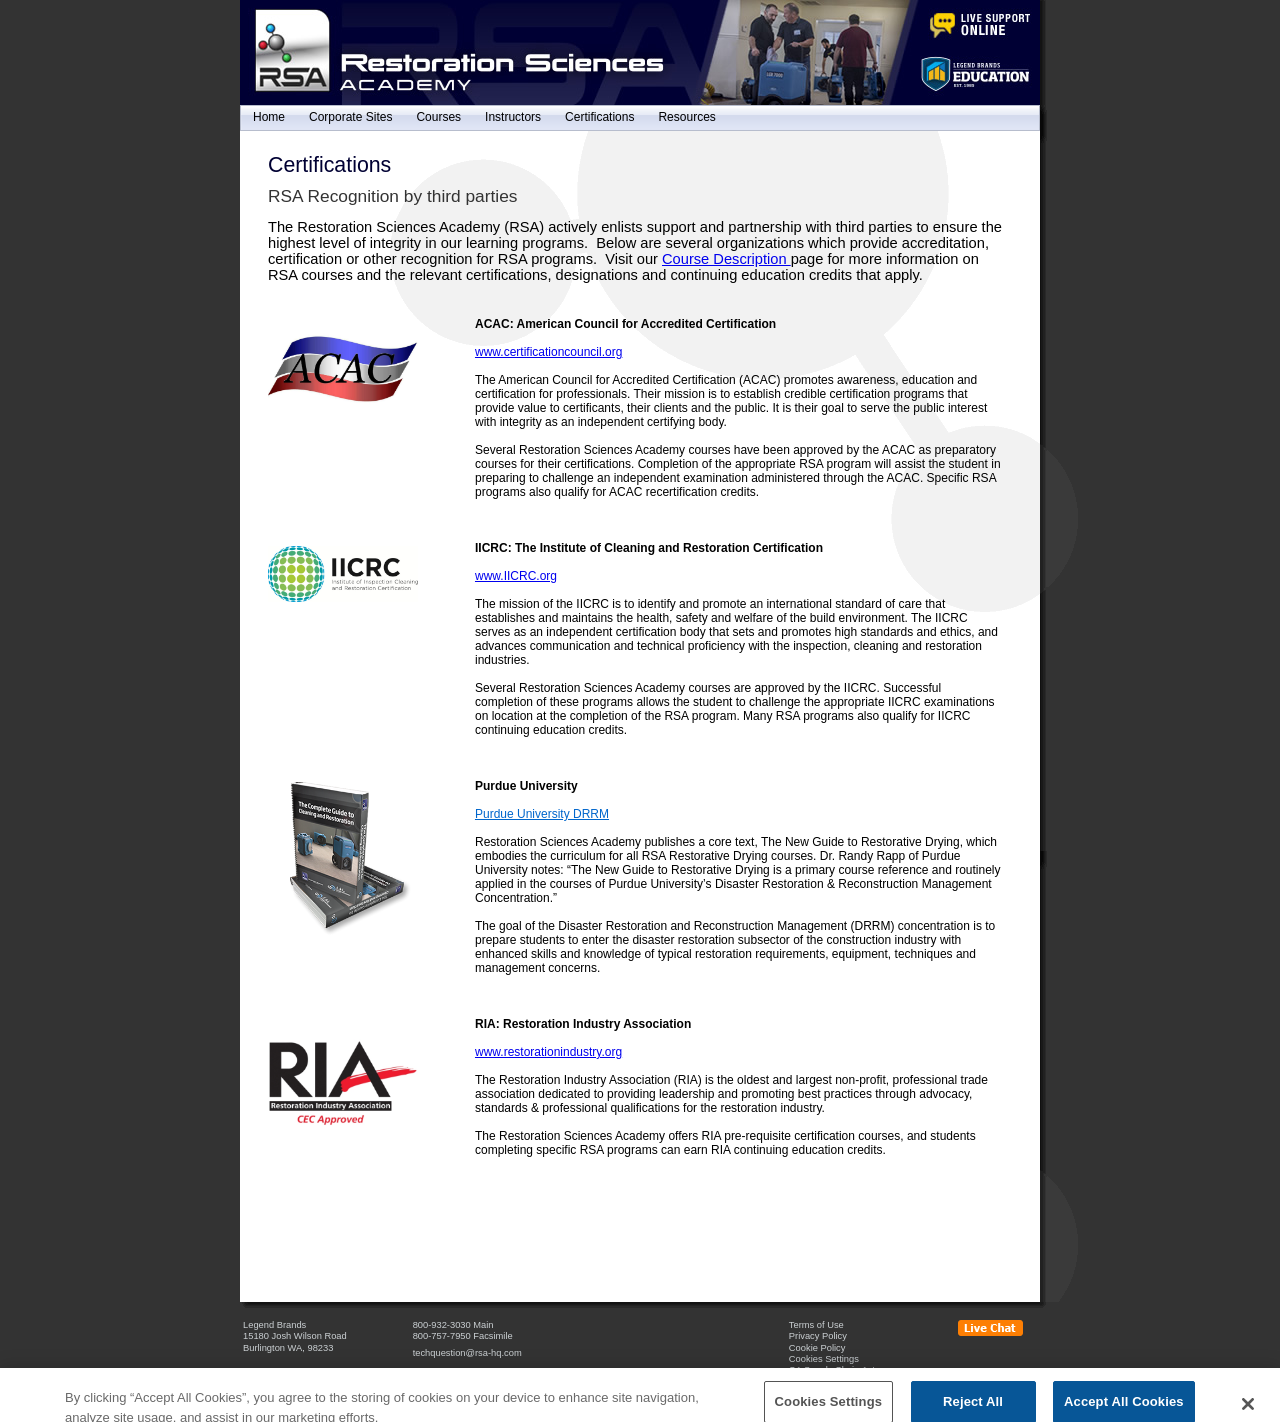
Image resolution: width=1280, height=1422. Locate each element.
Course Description (726, 259)
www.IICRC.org (516, 576)
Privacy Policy (818, 1336)
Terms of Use (816, 1325)
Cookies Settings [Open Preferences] (824, 1359)
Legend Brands (274, 1325)
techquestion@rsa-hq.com (467, 1353)
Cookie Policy (817, 1348)
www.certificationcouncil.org (548, 352)
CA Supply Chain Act (832, 1370)
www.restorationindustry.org (548, 1052)
